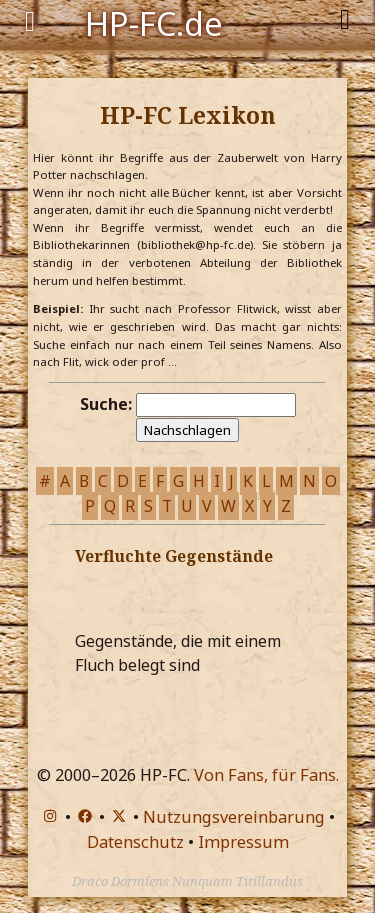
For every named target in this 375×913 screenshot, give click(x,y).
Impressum (243, 842)
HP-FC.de (154, 22)
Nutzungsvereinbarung (234, 817)
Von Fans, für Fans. (266, 775)
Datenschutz (135, 842)
